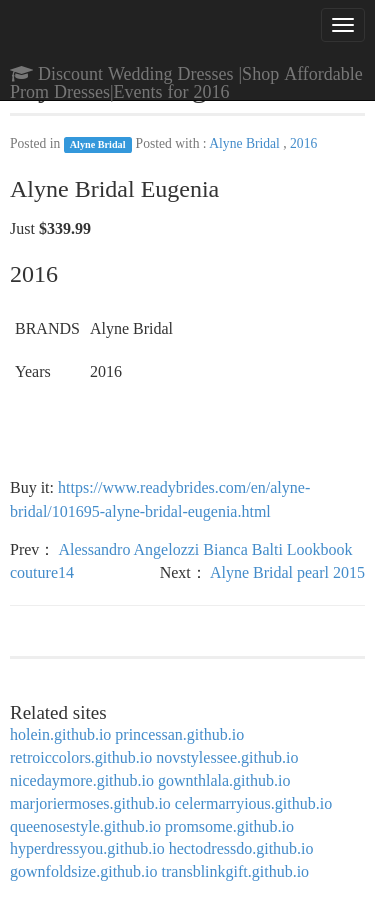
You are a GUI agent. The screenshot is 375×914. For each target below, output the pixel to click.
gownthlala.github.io (224, 780)
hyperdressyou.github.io (87, 848)
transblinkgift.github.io (236, 871)
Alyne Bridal (98, 144)
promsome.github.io (229, 826)
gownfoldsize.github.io (84, 871)
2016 (303, 143)
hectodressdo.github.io (241, 848)
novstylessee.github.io (227, 757)
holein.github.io (60, 734)
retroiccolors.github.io (81, 757)
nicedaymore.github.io (82, 780)
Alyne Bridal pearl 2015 (287, 572)
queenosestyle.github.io (85, 826)
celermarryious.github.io (253, 803)
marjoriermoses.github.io (90, 803)
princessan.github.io (179, 734)
